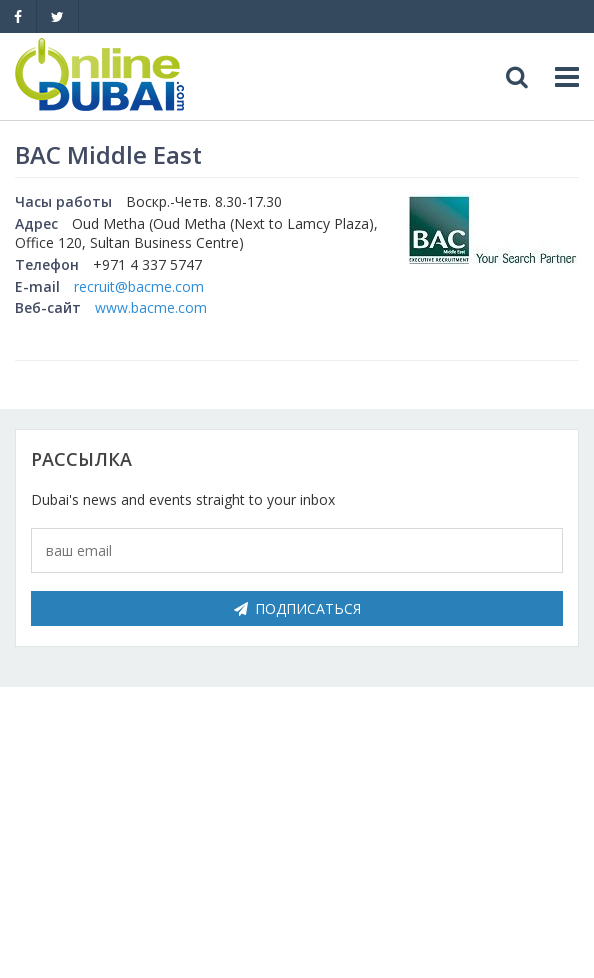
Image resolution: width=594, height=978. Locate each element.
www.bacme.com (151, 307)
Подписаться (297, 608)
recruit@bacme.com (139, 286)
